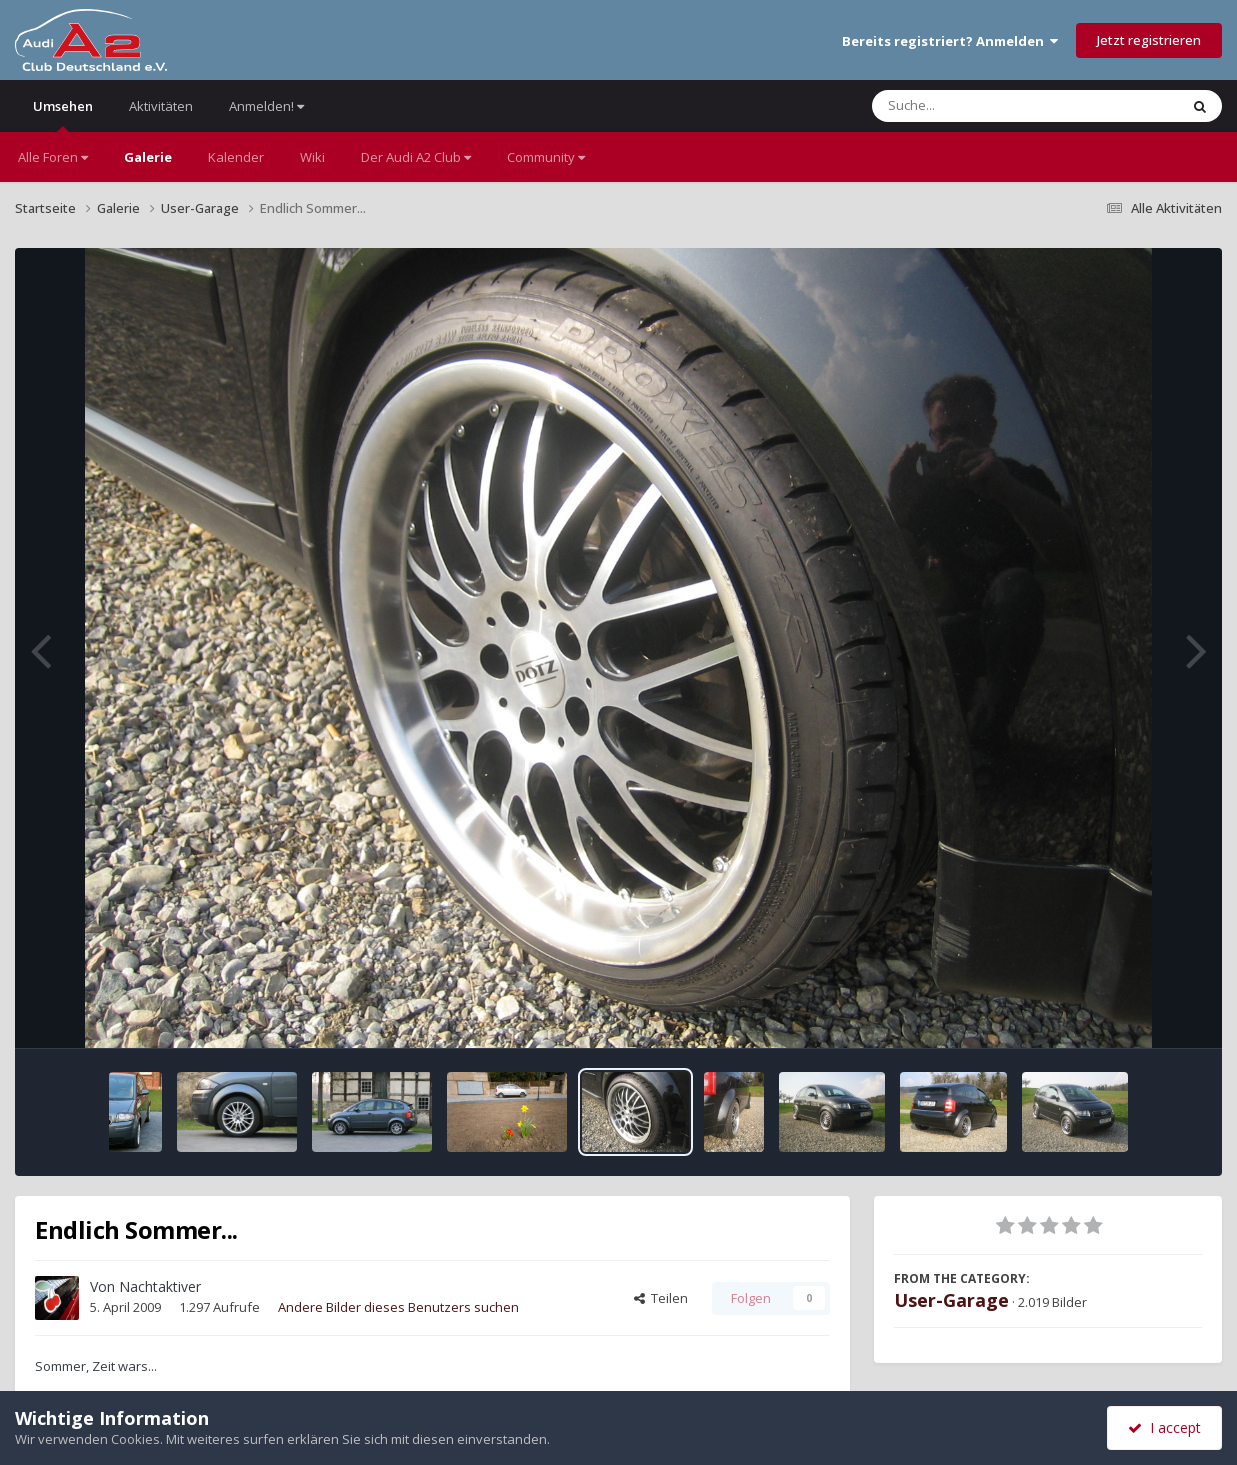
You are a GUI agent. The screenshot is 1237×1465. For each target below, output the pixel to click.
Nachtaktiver (160, 1286)
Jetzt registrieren (1149, 40)
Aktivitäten (161, 106)
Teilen (661, 1298)
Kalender (236, 157)
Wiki (312, 157)
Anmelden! (266, 106)
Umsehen (63, 114)
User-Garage (951, 1300)
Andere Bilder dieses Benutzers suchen (398, 1307)
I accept (1164, 1427)
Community (546, 157)
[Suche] (984, 106)
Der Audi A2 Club (416, 157)
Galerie (148, 157)
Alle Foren (53, 157)
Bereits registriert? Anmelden (950, 41)
